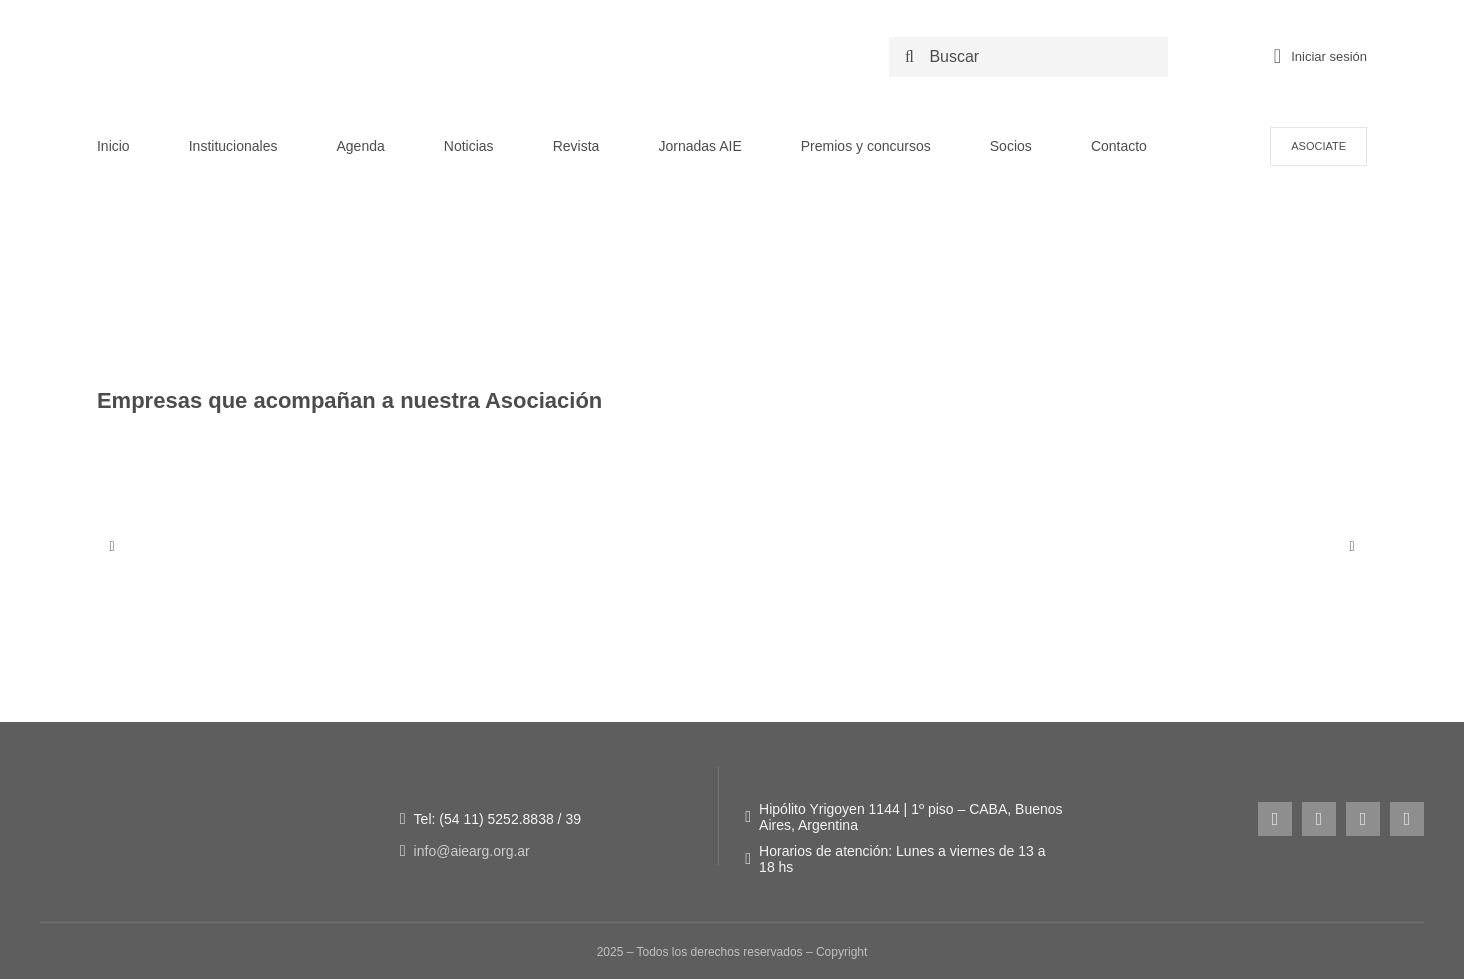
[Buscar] (1033, 57)
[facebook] (1319, 819)
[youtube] (1363, 819)
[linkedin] (1407, 819)
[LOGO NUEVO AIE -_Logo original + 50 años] (272, 28)
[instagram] (1275, 819)
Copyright (841, 952)
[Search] (909, 57)
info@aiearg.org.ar (472, 851)
